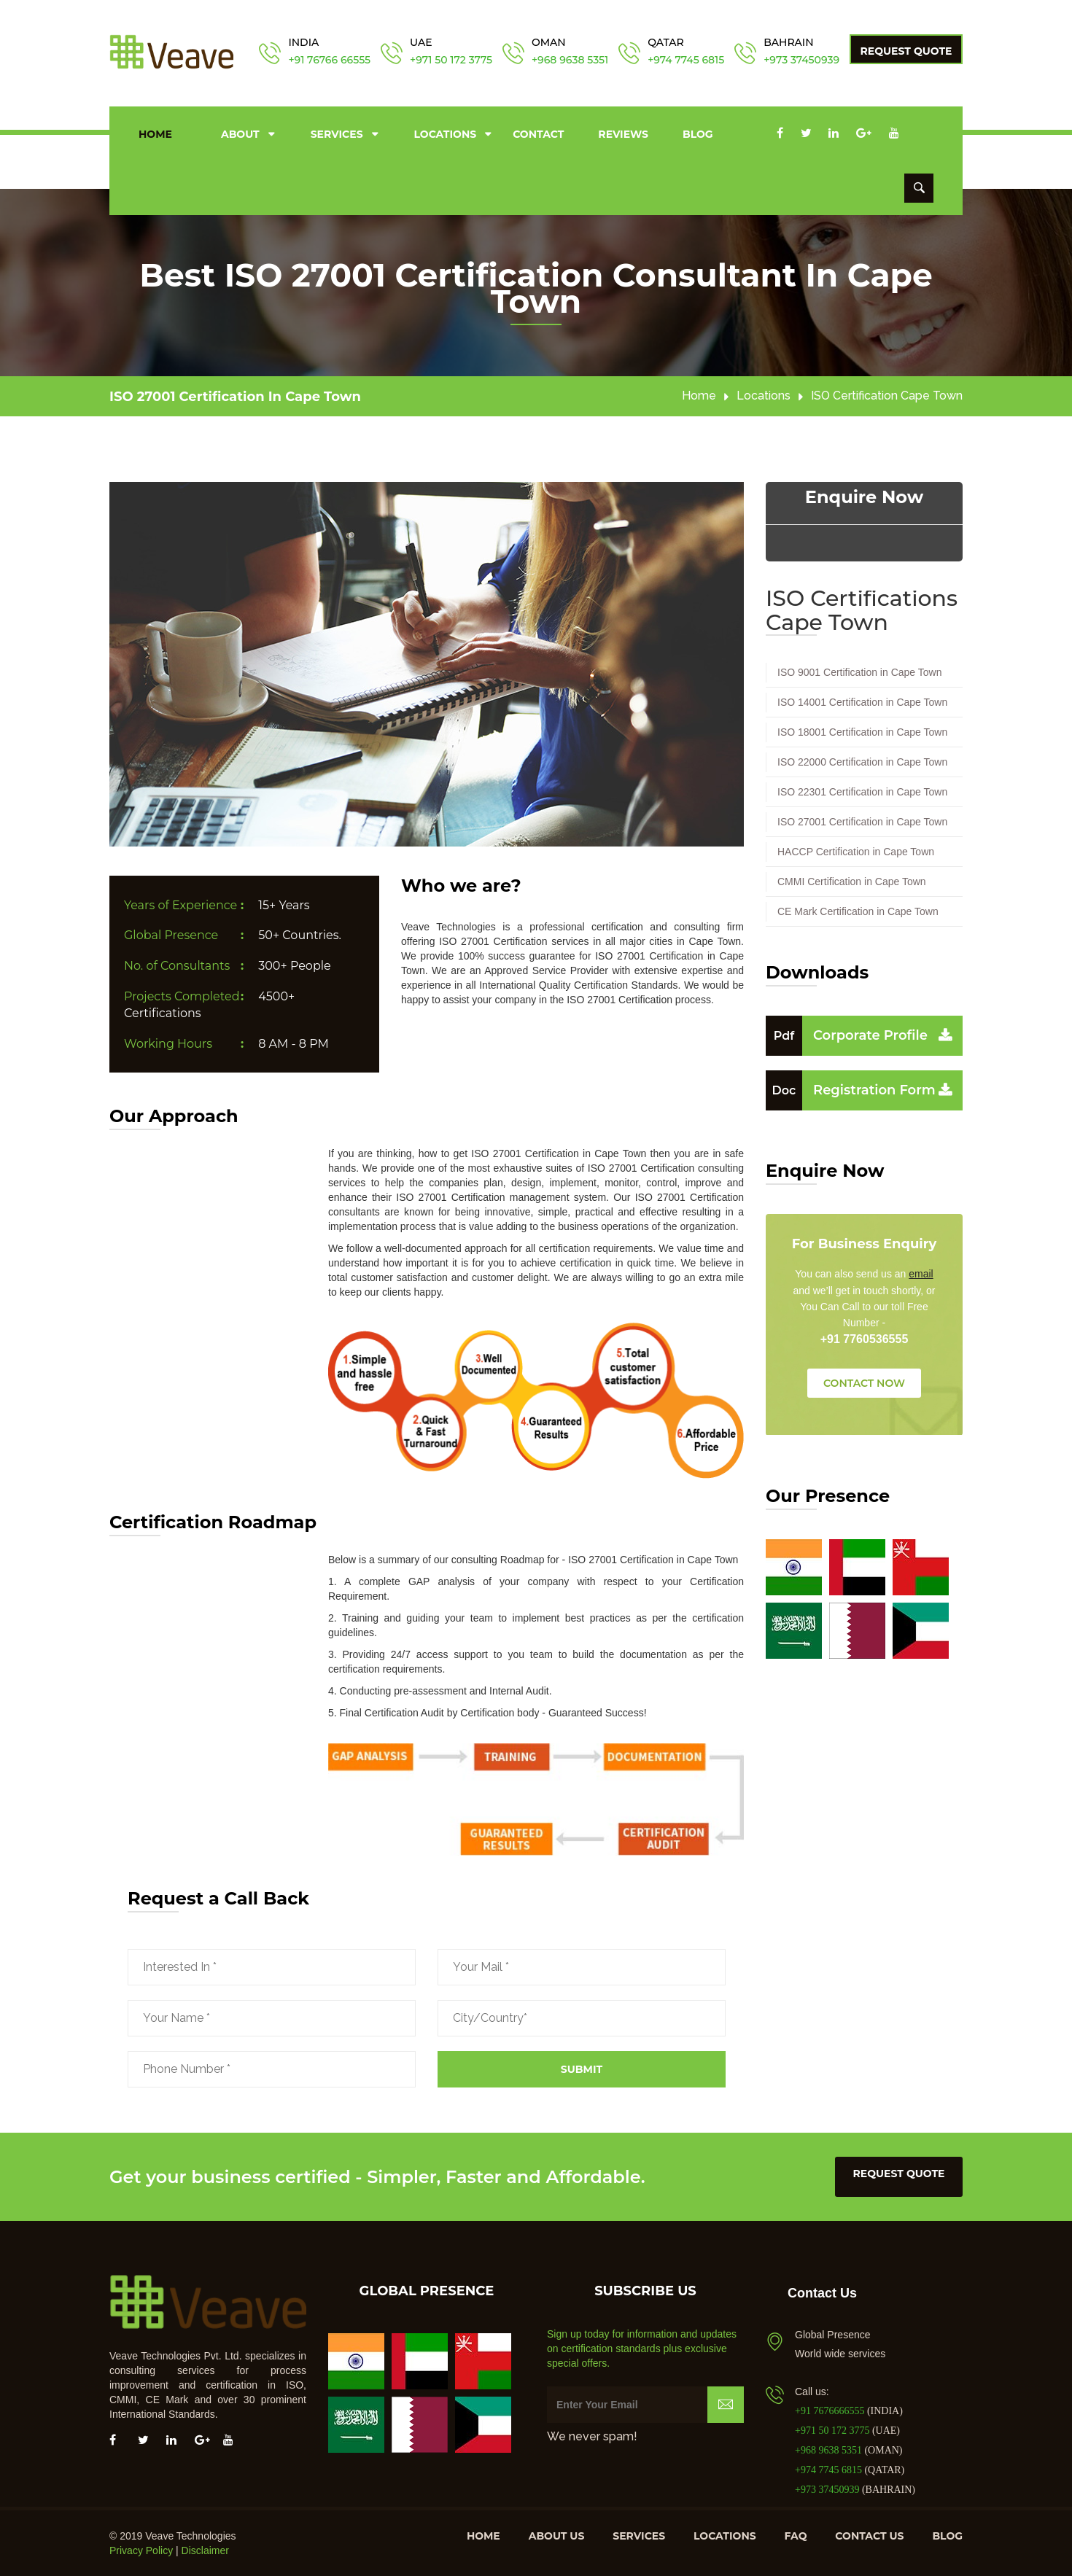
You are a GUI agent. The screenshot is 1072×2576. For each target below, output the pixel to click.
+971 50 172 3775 (451, 59)
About (240, 134)
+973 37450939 (801, 59)
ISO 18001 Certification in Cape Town (862, 732)
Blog (698, 134)
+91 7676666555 (831, 2410)
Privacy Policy (141, 2550)
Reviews (623, 134)
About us (557, 2535)
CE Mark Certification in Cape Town (858, 911)
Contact (538, 134)
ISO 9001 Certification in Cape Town (859, 672)
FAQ (796, 2535)
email (921, 1274)
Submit (581, 2069)
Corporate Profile (847, 1035)
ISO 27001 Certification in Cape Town (235, 397)
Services (337, 134)
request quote (899, 2173)
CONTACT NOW (864, 1383)
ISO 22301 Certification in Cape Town (862, 792)
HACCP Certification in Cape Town (855, 851)
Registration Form (851, 1090)
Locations (445, 134)
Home (155, 134)
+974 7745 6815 (686, 59)
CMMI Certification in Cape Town (851, 881)
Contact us (869, 2535)
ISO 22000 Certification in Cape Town (862, 762)
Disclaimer (205, 2550)
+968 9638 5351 (570, 59)
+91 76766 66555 (329, 59)
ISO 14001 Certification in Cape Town (862, 702)
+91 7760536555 (864, 1339)
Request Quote (906, 51)
